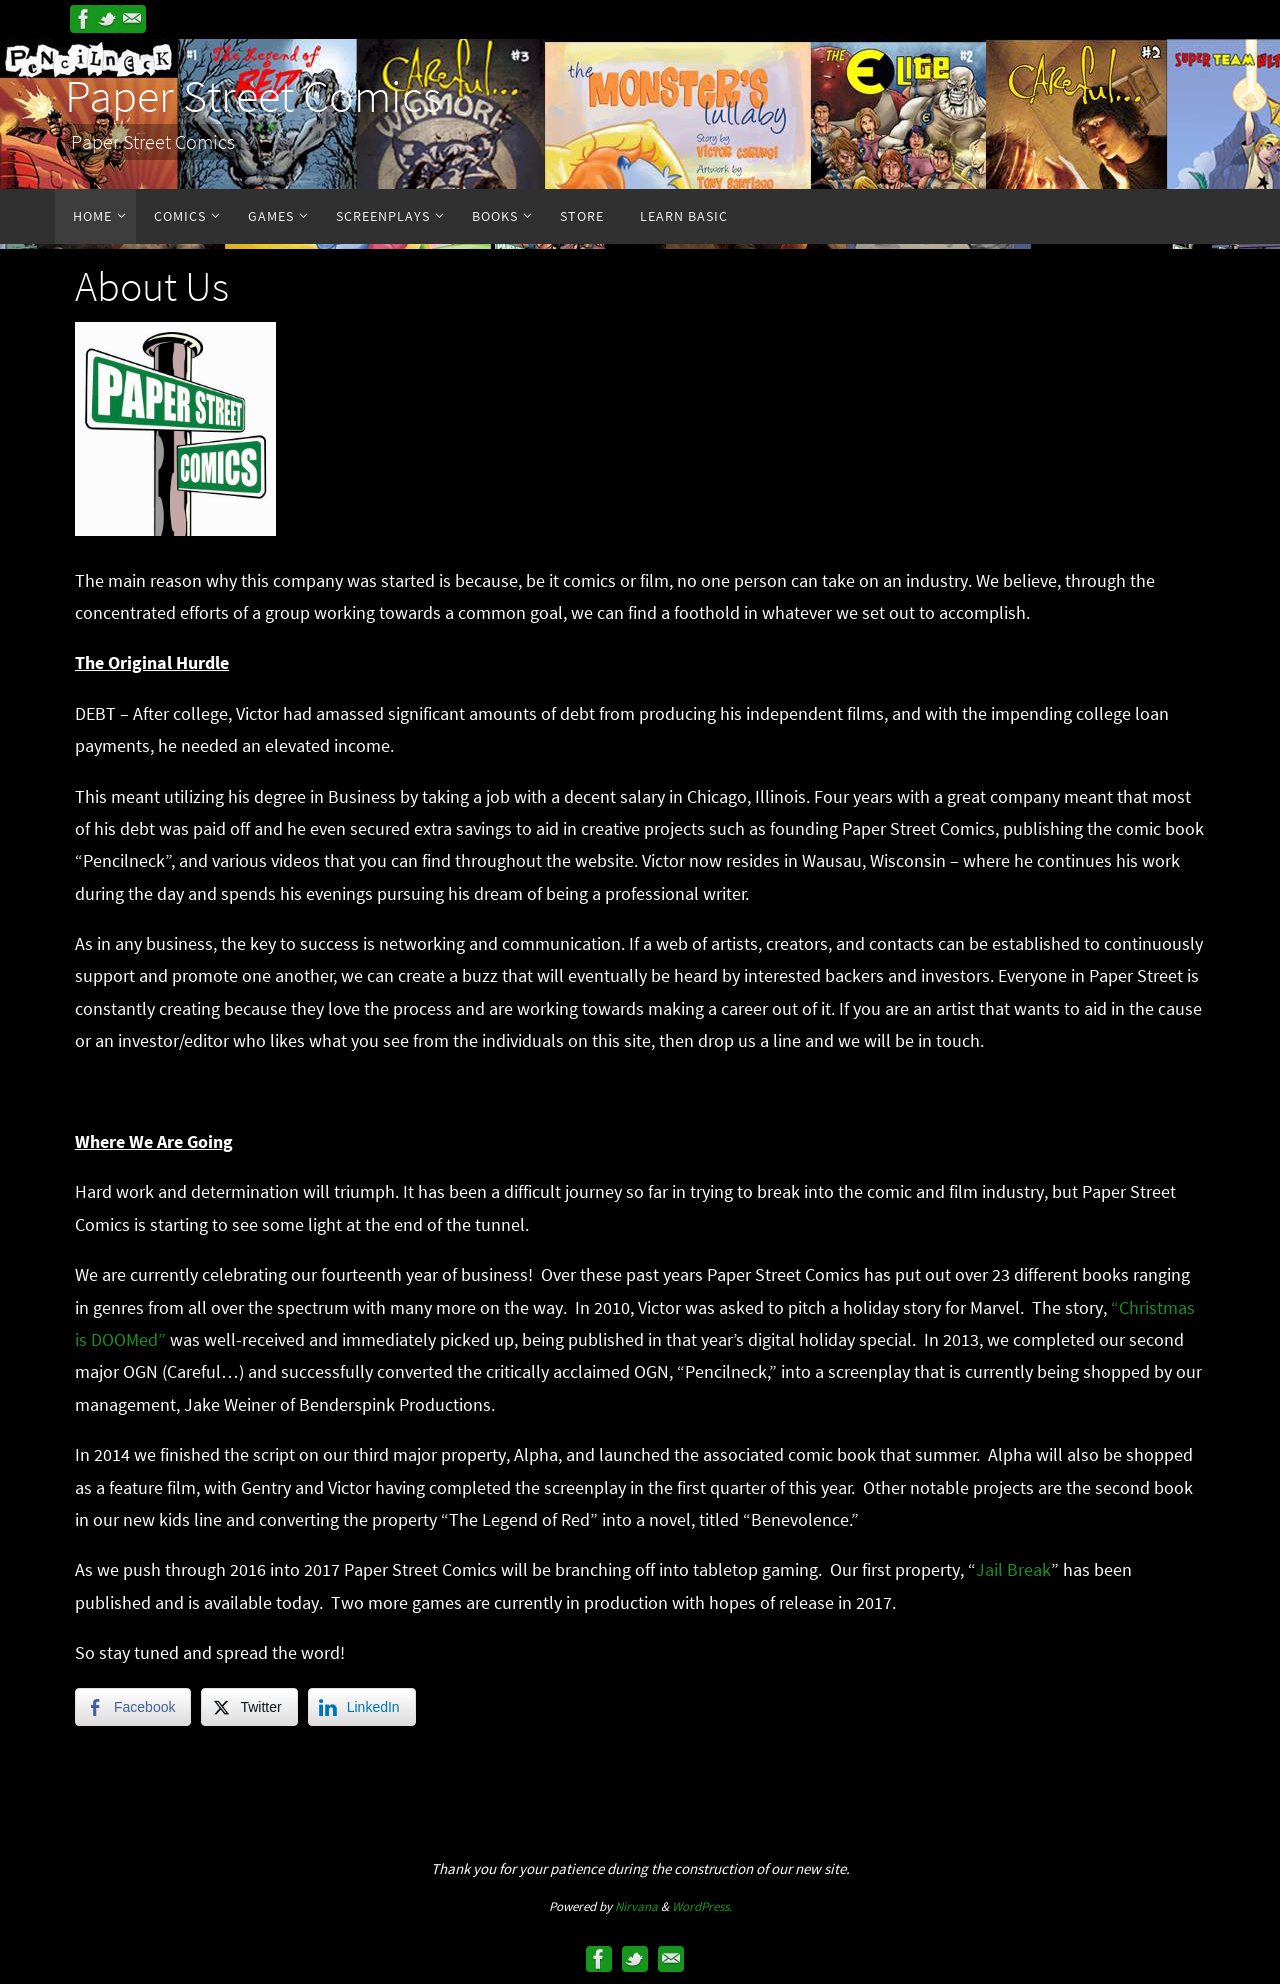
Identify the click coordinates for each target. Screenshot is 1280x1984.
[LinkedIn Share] (362, 1707)
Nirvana (636, 1906)
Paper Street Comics (253, 96)
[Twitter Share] (249, 1707)
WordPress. (702, 1906)
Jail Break (1013, 1569)
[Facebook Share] (133, 1707)
